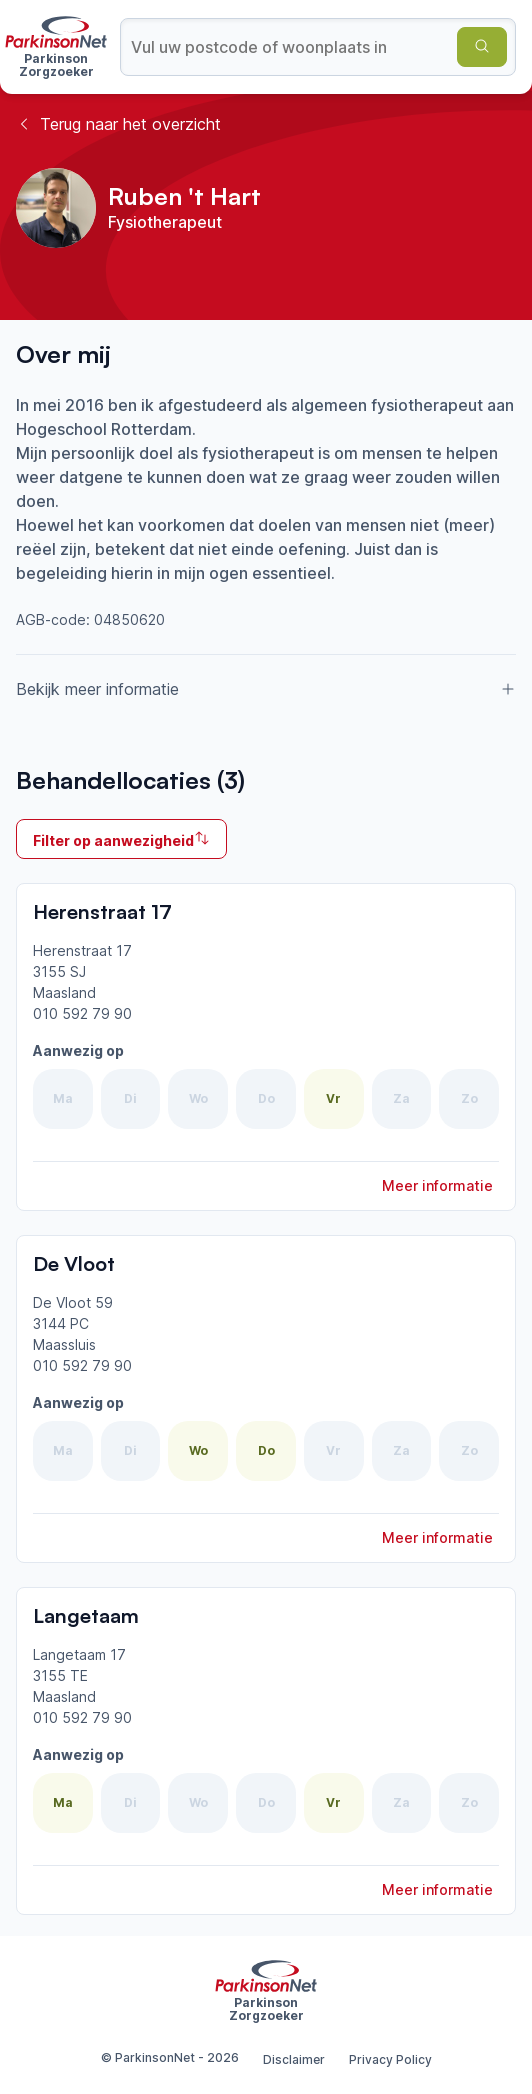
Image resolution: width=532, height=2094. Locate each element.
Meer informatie (437, 1185)
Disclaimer (294, 2059)
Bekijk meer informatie (266, 689)
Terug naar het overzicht (118, 124)
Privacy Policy (390, 2059)
